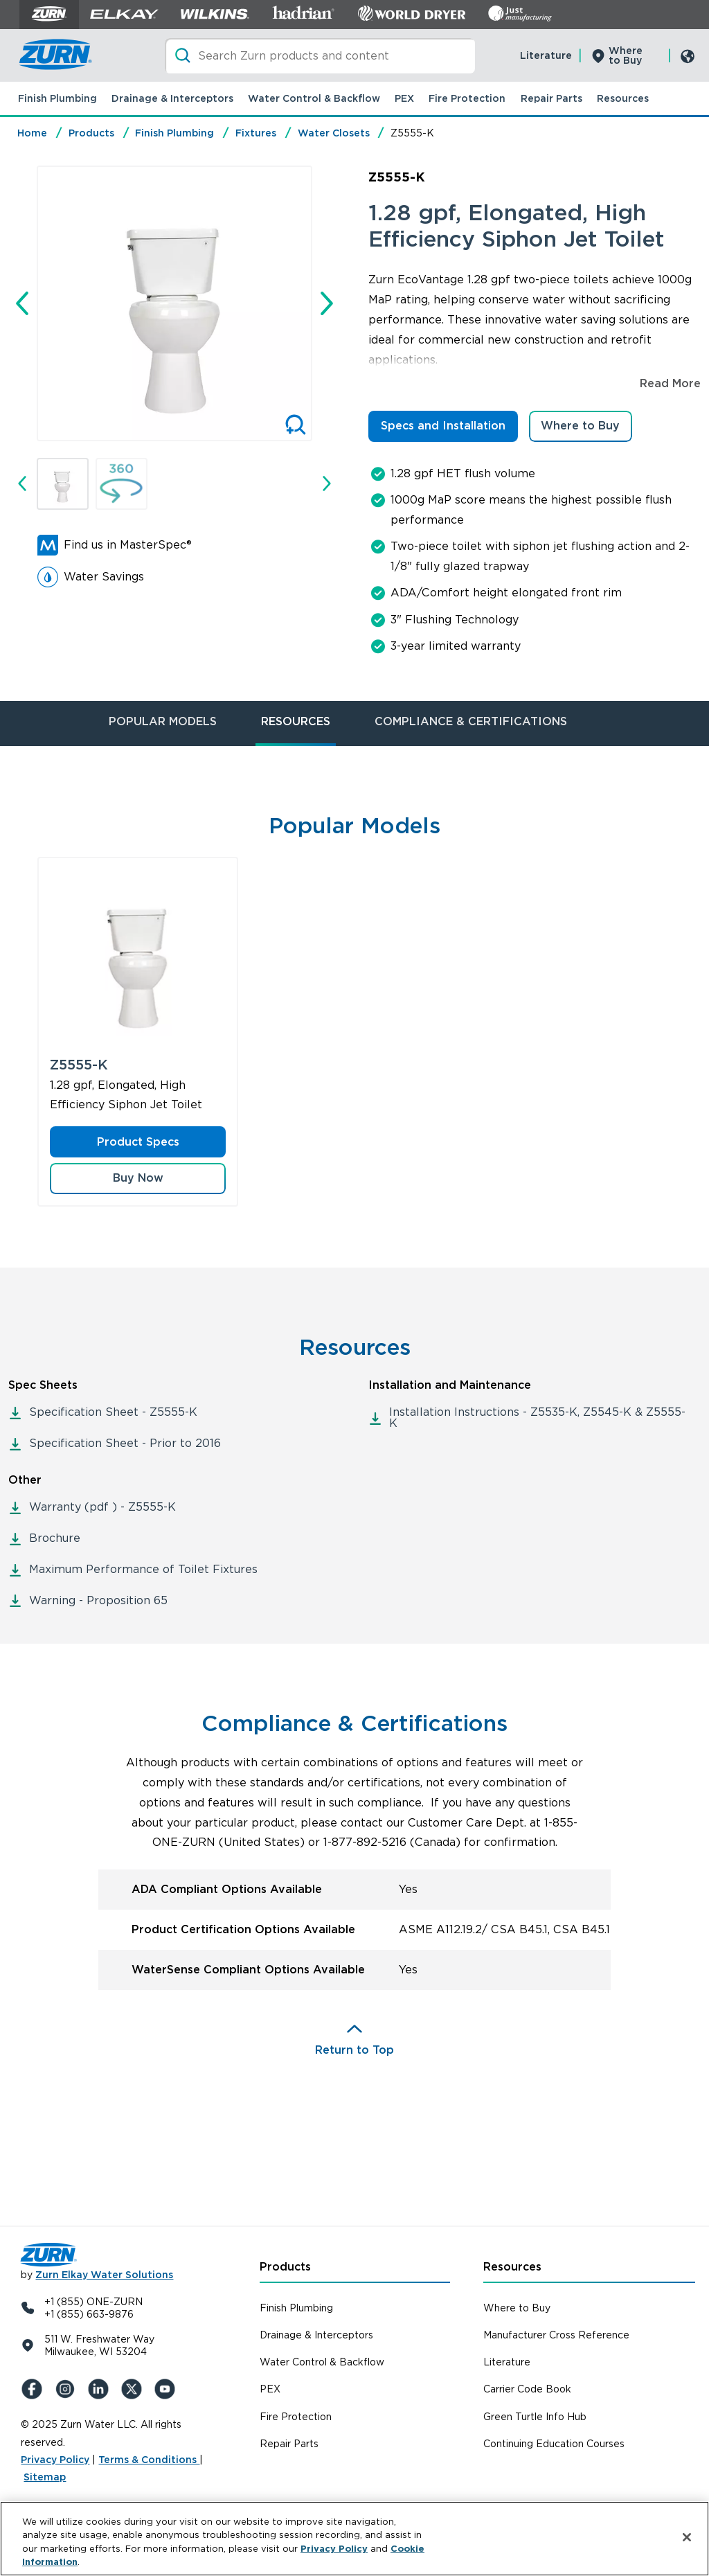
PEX (404, 98)
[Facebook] (34, 2389)
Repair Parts (551, 98)
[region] (354, 2538)
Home (32, 133)
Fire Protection (467, 98)
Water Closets (334, 133)
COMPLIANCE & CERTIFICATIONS (471, 721)
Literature (546, 55)
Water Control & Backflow (314, 98)
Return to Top (354, 2050)
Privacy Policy (55, 2459)
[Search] (320, 55)
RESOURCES (295, 721)
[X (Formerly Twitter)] (134, 2389)
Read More (670, 383)
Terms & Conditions (148, 2459)
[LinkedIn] (101, 2389)
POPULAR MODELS (163, 721)
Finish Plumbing (57, 98)
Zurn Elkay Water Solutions (104, 2274)
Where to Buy (626, 55)
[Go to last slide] (22, 303)
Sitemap (45, 2476)
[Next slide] (327, 303)
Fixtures (255, 133)
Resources (623, 98)
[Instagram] (68, 2389)
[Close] (687, 2537)
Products (91, 133)
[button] (63, 484)
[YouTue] (167, 2389)
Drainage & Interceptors (172, 98)
